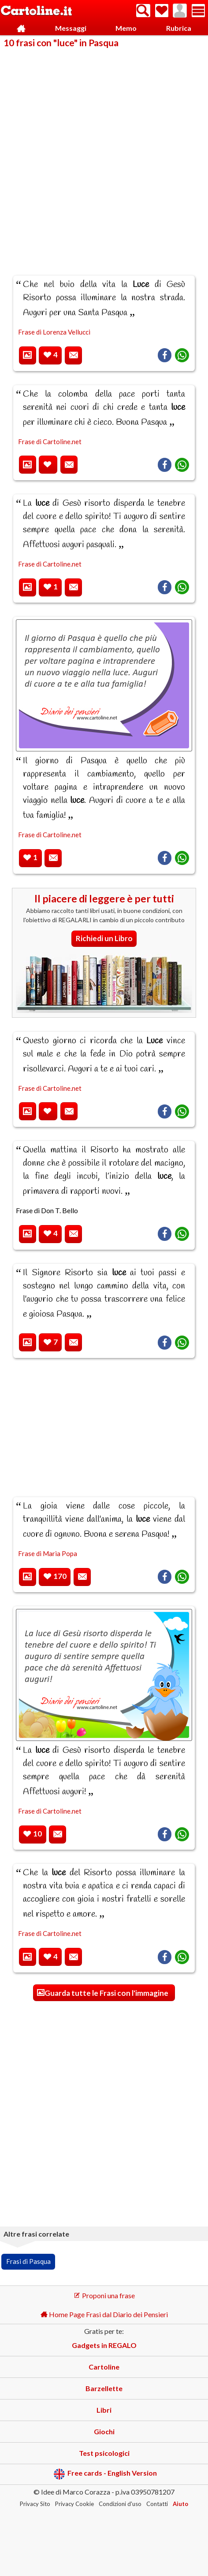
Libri (104, 2410)
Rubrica (178, 28)
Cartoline (104, 2367)
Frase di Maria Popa (47, 1553)
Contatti (157, 2503)
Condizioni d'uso (120, 2503)
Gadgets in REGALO (104, 2345)
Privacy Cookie (74, 2503)
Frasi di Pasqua (28, 2261)
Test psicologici (104, 2453)
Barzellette (104, 2388)
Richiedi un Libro (104, 938)
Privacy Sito (35, 2503)
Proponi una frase (104, 2295)
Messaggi (70, 28)
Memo (126, 28)
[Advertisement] (104, 156)
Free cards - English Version (105, 2474)
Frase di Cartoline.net (50, 441)
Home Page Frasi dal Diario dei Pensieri (104, 2314)
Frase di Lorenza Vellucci (54, 332)
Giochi (104, 2431)
